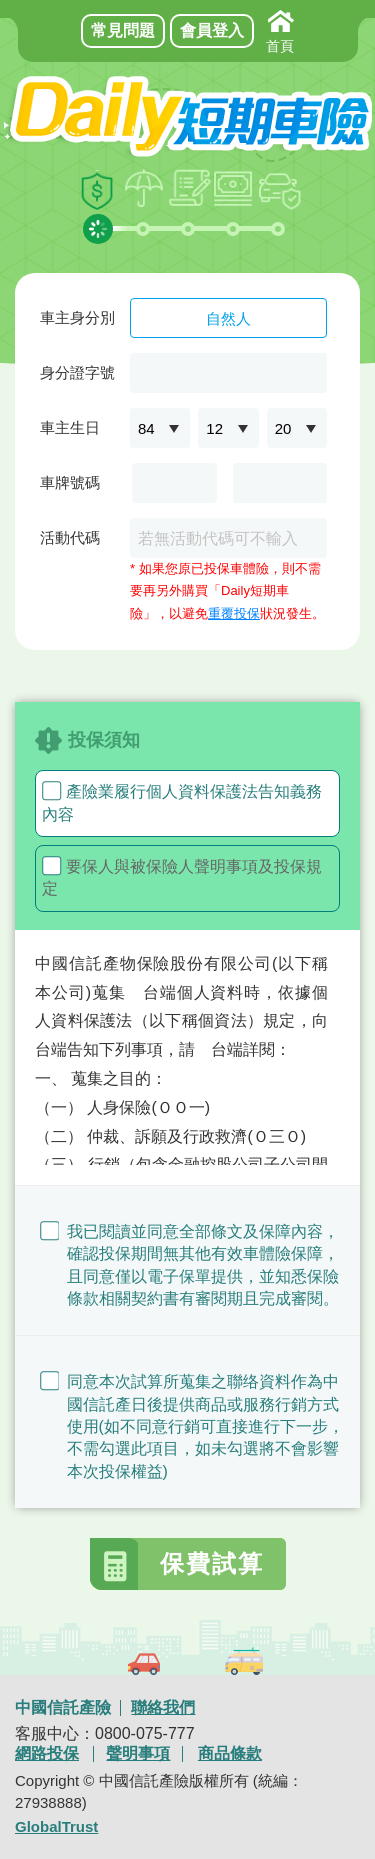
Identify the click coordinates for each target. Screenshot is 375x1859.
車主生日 (70, 427)
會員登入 (212, 30)
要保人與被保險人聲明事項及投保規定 (182, 876)
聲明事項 (138, 1754)
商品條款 (230, 1754)
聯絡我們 (163, 1708)
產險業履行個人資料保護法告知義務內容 (182, 801)
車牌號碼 (70, 482)
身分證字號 (77, 372)
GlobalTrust (56, 1826)
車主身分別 (77, 317)
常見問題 (123, 30)
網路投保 (47, 1754)
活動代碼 (70, 537)
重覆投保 (234, 613)
